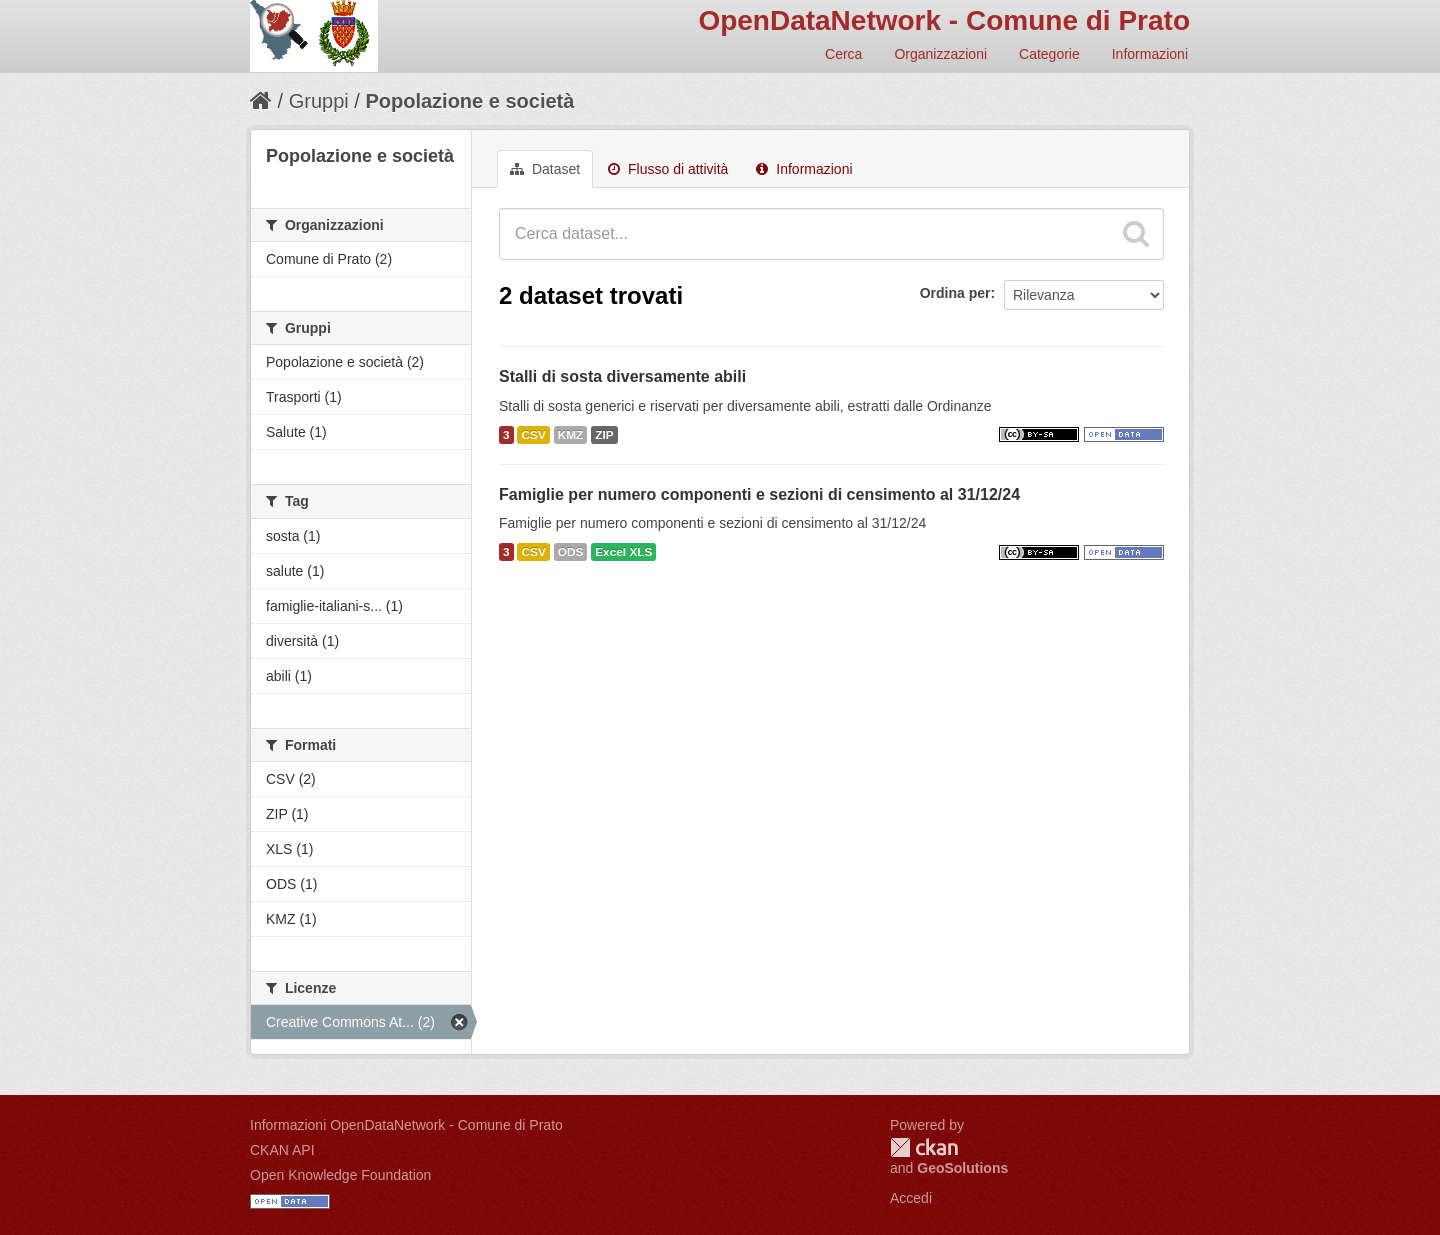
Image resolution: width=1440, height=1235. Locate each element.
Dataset (545, 169)
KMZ (571, 435)
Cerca (843, 54)
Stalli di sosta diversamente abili (622, 376)
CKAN (924, 1147)
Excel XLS (623, 552)
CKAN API (282, 1150)
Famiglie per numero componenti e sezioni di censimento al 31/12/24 (759, 494)
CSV (533, 435)
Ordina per (955, 293)
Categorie (1049, 54)
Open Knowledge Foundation (340, 1175)
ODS (571, 552)
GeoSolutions (962, 1168)
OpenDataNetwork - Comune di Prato (944, 20)
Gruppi (319, 101)
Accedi (911, 1198)
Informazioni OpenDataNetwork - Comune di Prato (406, 1125)
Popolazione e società (469, 101)
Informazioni (1150, 54)
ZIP (604, 435)
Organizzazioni (940, 54)
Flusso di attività (668, 169)
